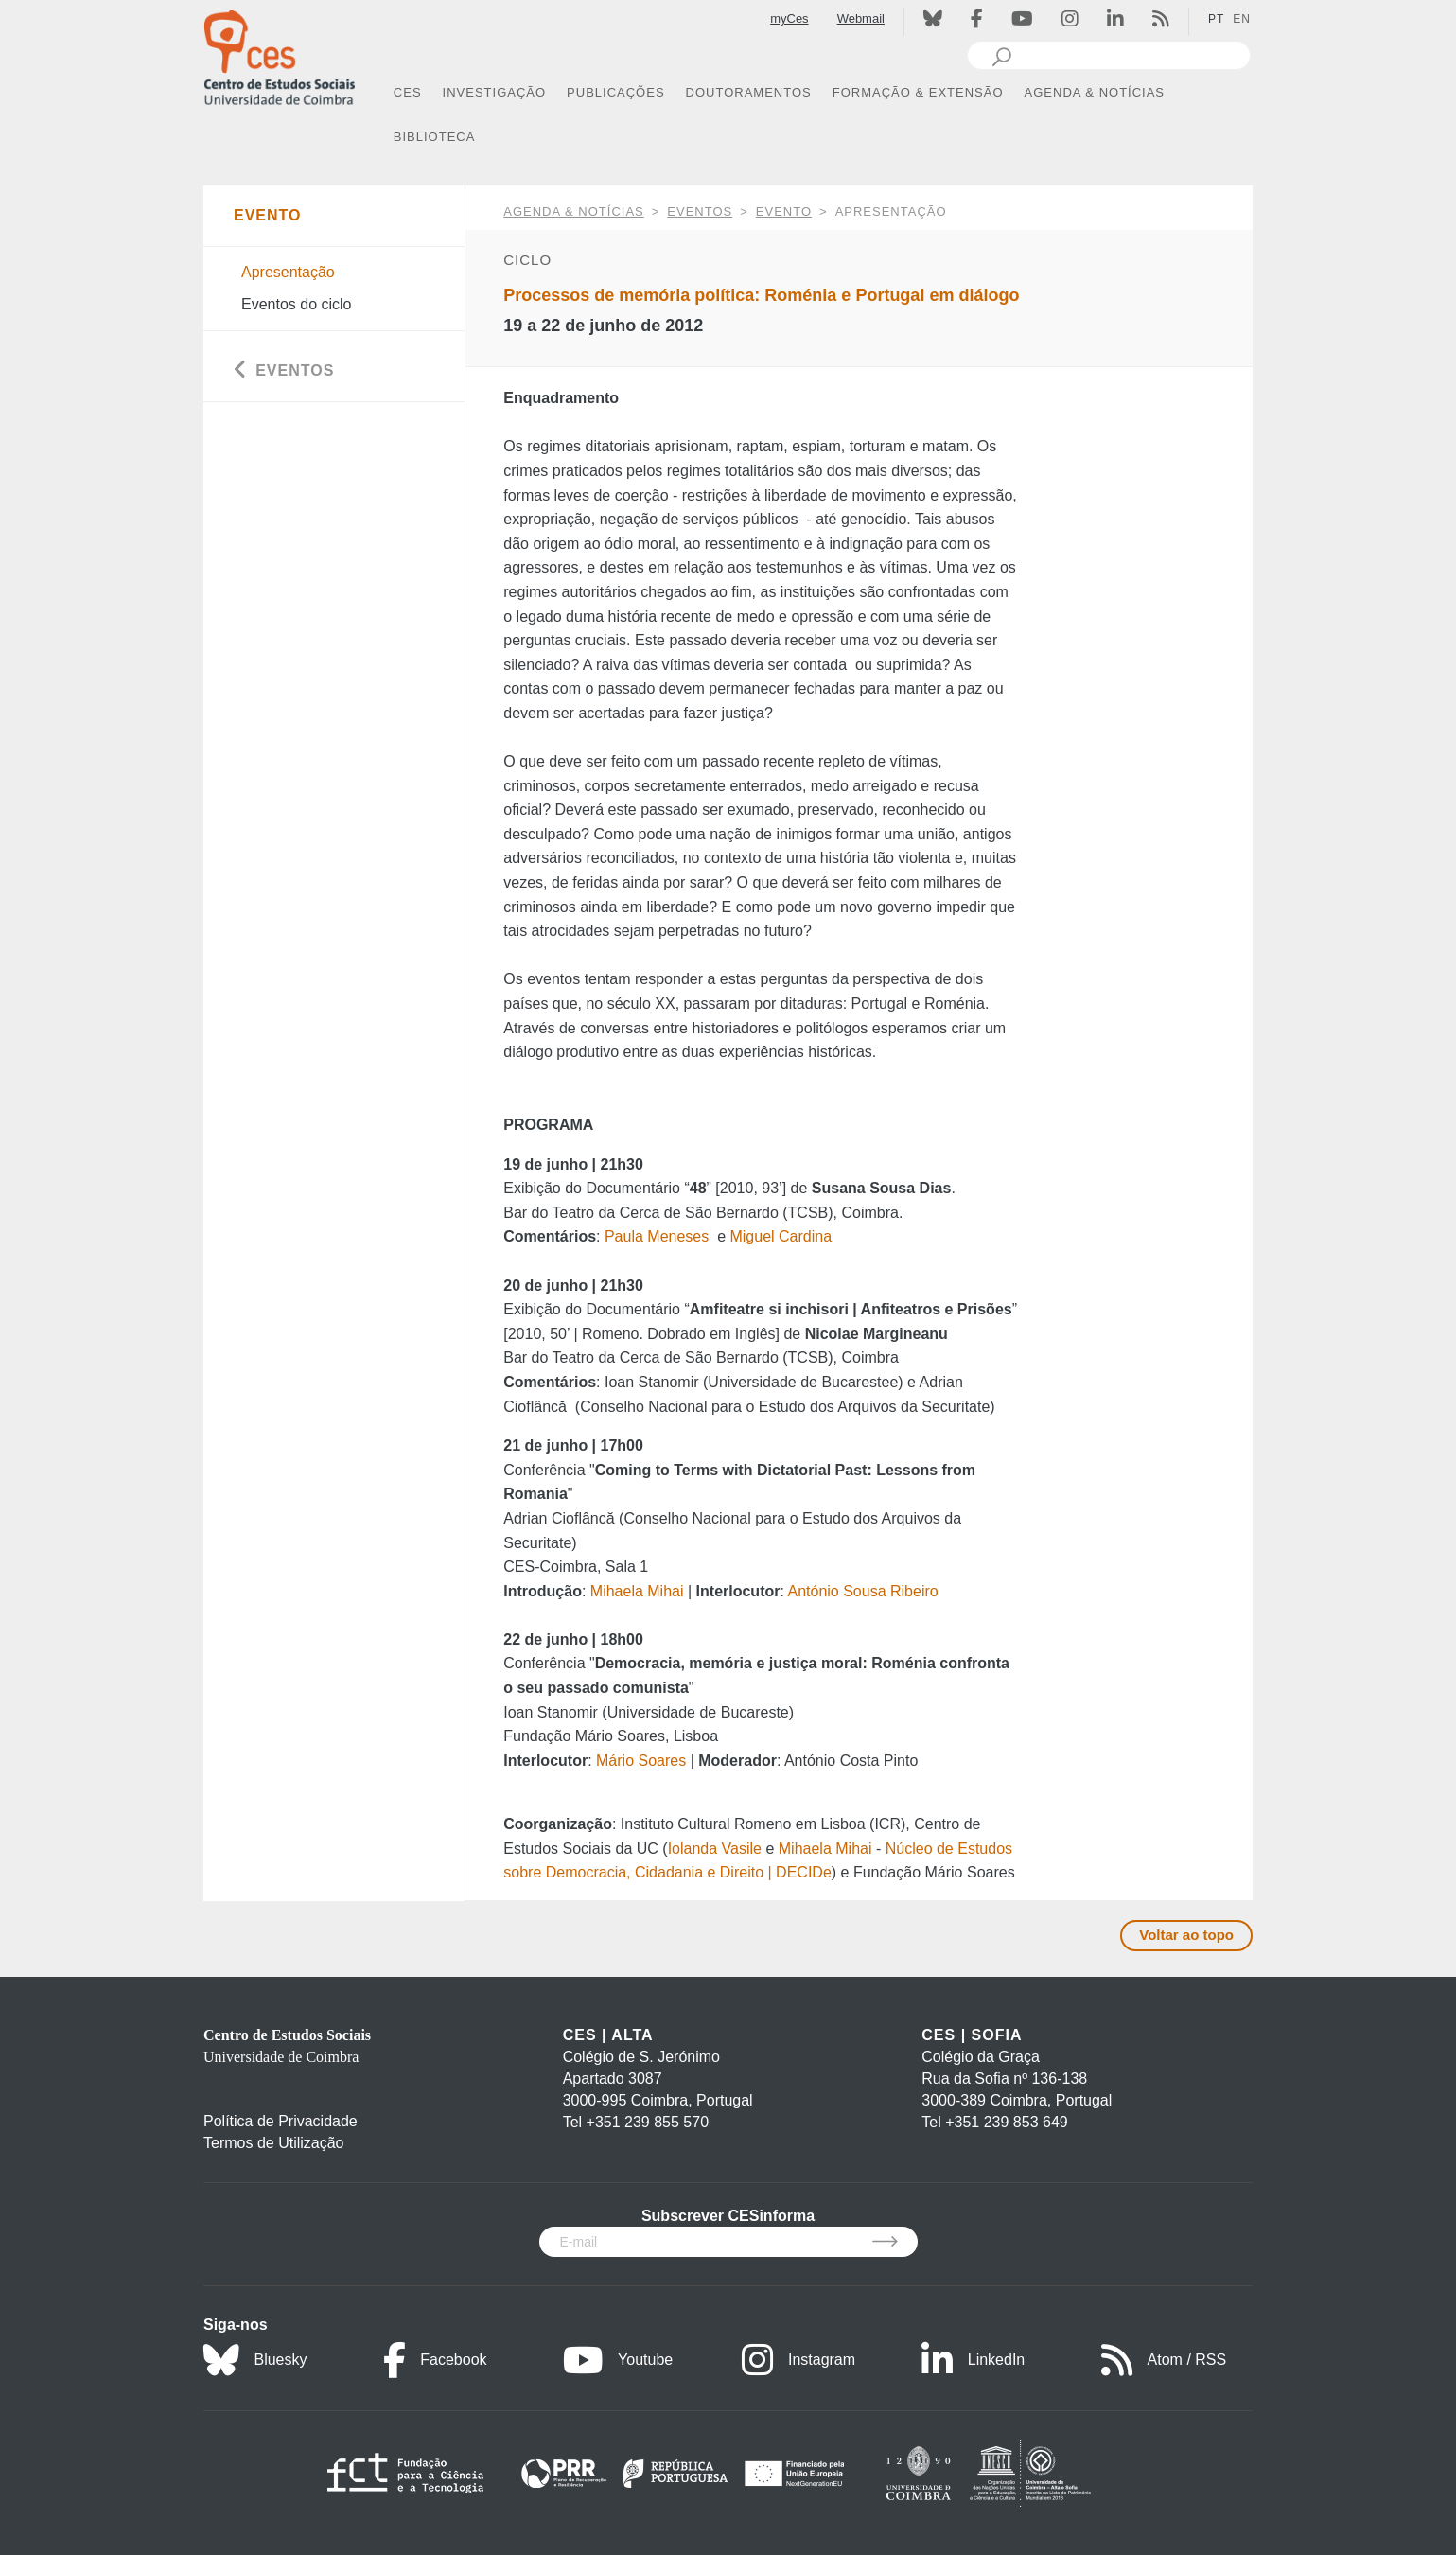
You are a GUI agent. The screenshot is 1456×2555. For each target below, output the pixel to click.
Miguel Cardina (780, 1236)
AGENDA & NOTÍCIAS (573, 211)
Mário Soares (641, 1761)
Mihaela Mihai (637, 1591)
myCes (789, 18)
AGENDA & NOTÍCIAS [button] (1095, 92)
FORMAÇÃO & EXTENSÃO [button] (918, 92)
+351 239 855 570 (648, 2122)
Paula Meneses (657, 1236)
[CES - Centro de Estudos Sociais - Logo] (279, 55)
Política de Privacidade (280, 2121)
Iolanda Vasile (715, 1849)
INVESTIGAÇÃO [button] (495, 92)
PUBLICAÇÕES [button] (615, 92)
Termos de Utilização (273, 2143)
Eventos (699, 211)
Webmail (861, 18)
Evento (784, 211)
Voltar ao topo (1186, 1935)
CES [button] (408, 92)
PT (1216, 19)
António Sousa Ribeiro (862, 1591)
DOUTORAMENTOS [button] (749, 92)
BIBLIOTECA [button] (435, 137)
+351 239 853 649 (1006, 2122)
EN (1242, 19)
